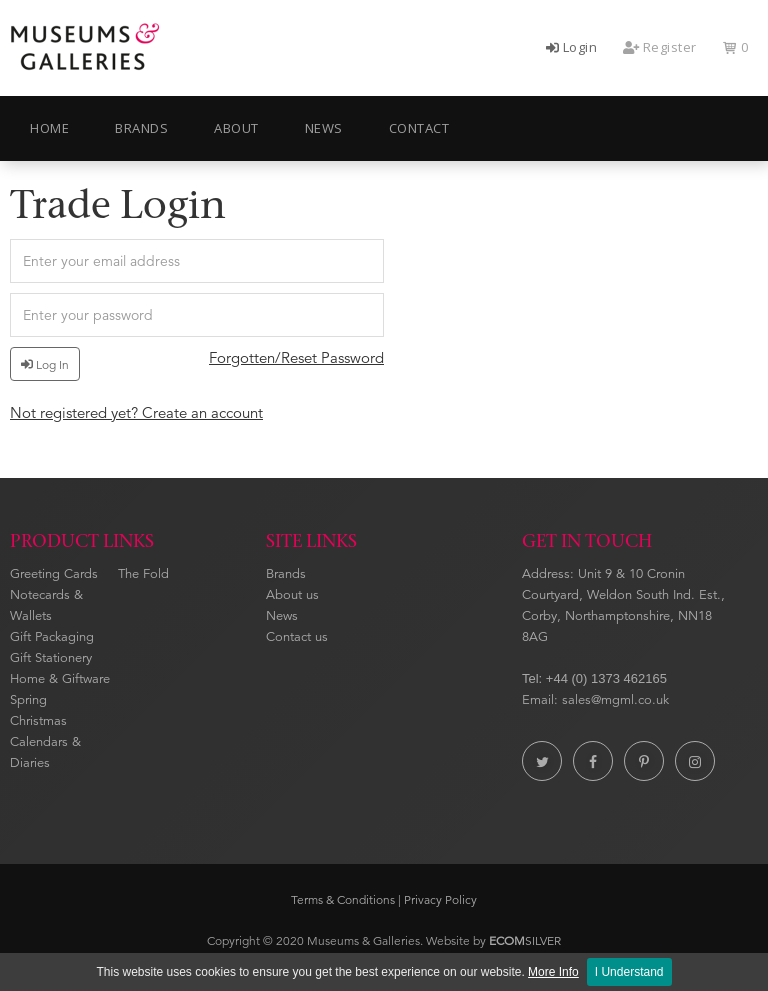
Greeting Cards (54, 574)
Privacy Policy (440, 899)
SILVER (525, 940)
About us (292, 595)
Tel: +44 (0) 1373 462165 (594, 678)
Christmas (38, 721)
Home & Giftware (60, 679)
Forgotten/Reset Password (296, 357)
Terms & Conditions (343, 899)
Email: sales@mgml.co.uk (595, 700)
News (282, 616)
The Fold (143, 574)
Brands (286, 574)
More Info (553, 972)
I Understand (629, 972)
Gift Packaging (52, 637)
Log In (45, 364)
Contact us (297, 637)
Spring (28, 700)
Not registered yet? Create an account (136, 412)
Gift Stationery (51, 658)
